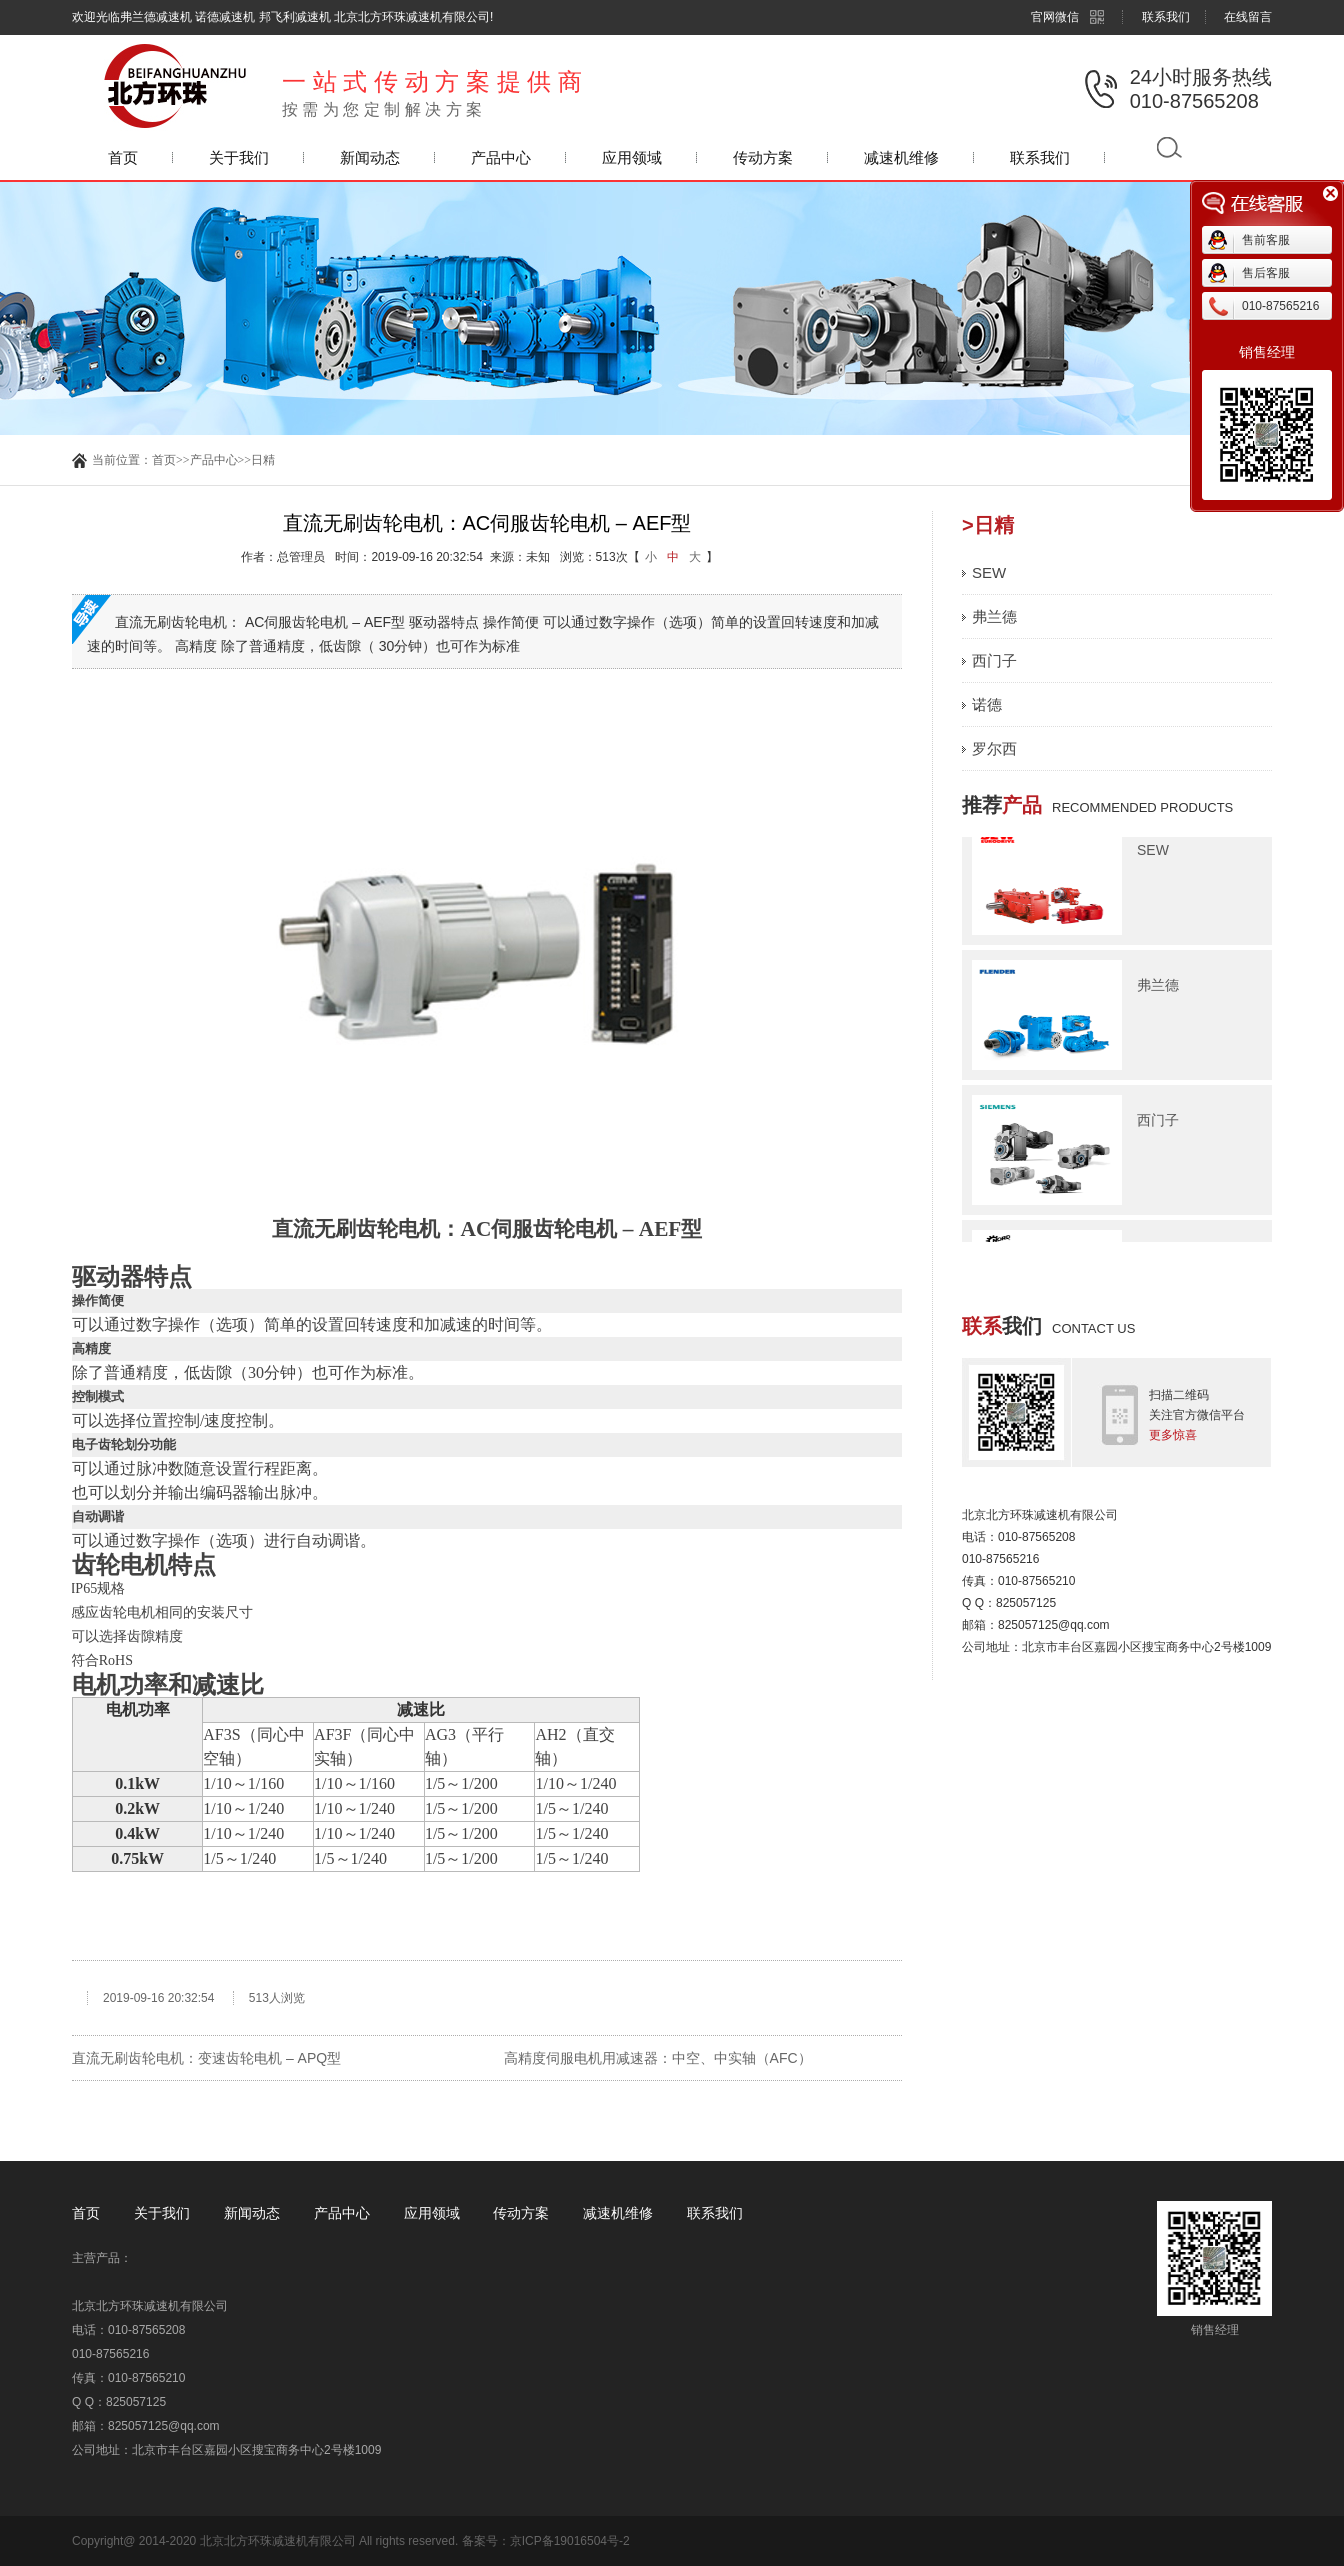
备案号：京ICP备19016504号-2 (546, 2541)
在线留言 (1248, 17)
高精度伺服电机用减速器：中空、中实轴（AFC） (658, 2058)
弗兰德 (994, 616)
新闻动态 (370, 157)
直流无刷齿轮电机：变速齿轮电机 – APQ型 (206, 2058)
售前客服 (1266, 240)
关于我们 (239, 157)
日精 (263, 460)
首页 (123, 157)
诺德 (987, 704)
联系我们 (1166, 17)
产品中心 (501, 157)
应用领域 (632, 157)
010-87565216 (1280, 306)
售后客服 (1266, 273)
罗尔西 (994, 748)
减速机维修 (901, 157)
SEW (989, 572)
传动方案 (763, 157)
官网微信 (1069, 17)
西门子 (994, 660)
